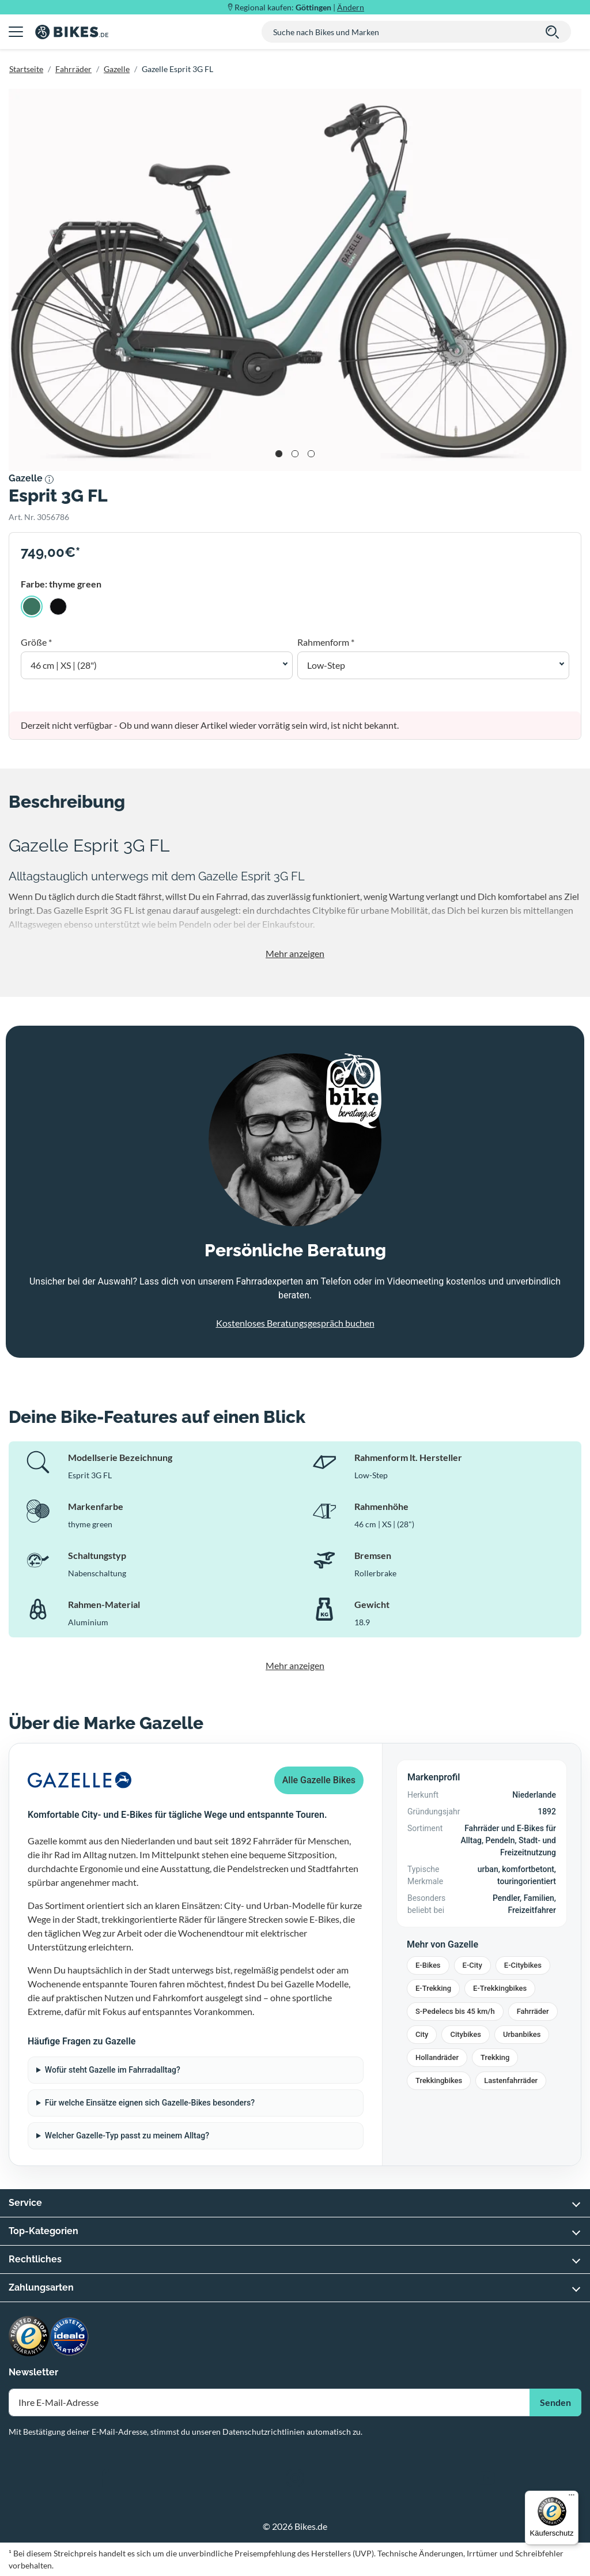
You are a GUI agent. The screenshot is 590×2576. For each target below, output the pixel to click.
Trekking (495, 2057)
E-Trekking (433, 1988)
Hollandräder (437, 2057)
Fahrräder (73, 69)
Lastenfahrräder (511, 2080)
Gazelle (117, 69)
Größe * (36, 642)
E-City (472, 1965)
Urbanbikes (522, 2034)
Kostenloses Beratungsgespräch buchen (295, 1322)
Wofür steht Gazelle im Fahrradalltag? (112, 2069)
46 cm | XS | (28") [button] (64, 665)
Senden (555, 2402)
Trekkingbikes (438, 2080)
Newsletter (33, 2372)
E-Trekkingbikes (500, 1988)
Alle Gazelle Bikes (318, 1780)
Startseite (26, 69)
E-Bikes (428, 1965)
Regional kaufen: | (299, 7)
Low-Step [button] (326, 665)
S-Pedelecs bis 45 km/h (455, 2011)
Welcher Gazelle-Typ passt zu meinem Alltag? (127, 2135)
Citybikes (465, 2034)
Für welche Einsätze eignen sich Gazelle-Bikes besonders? (150, 2102)
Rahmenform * (325, 642)
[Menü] (571, 2498)
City (422, 2034)
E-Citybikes (523, 1965)
